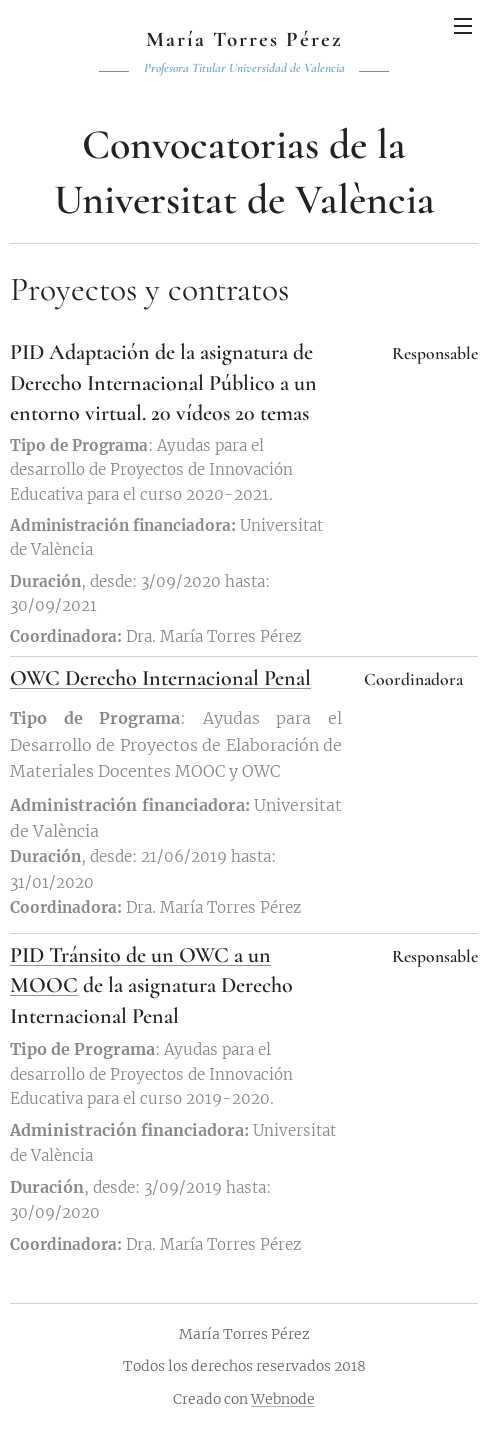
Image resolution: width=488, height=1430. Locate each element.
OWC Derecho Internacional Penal (160, 677)
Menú (463, 26)
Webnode (283, 1399)
